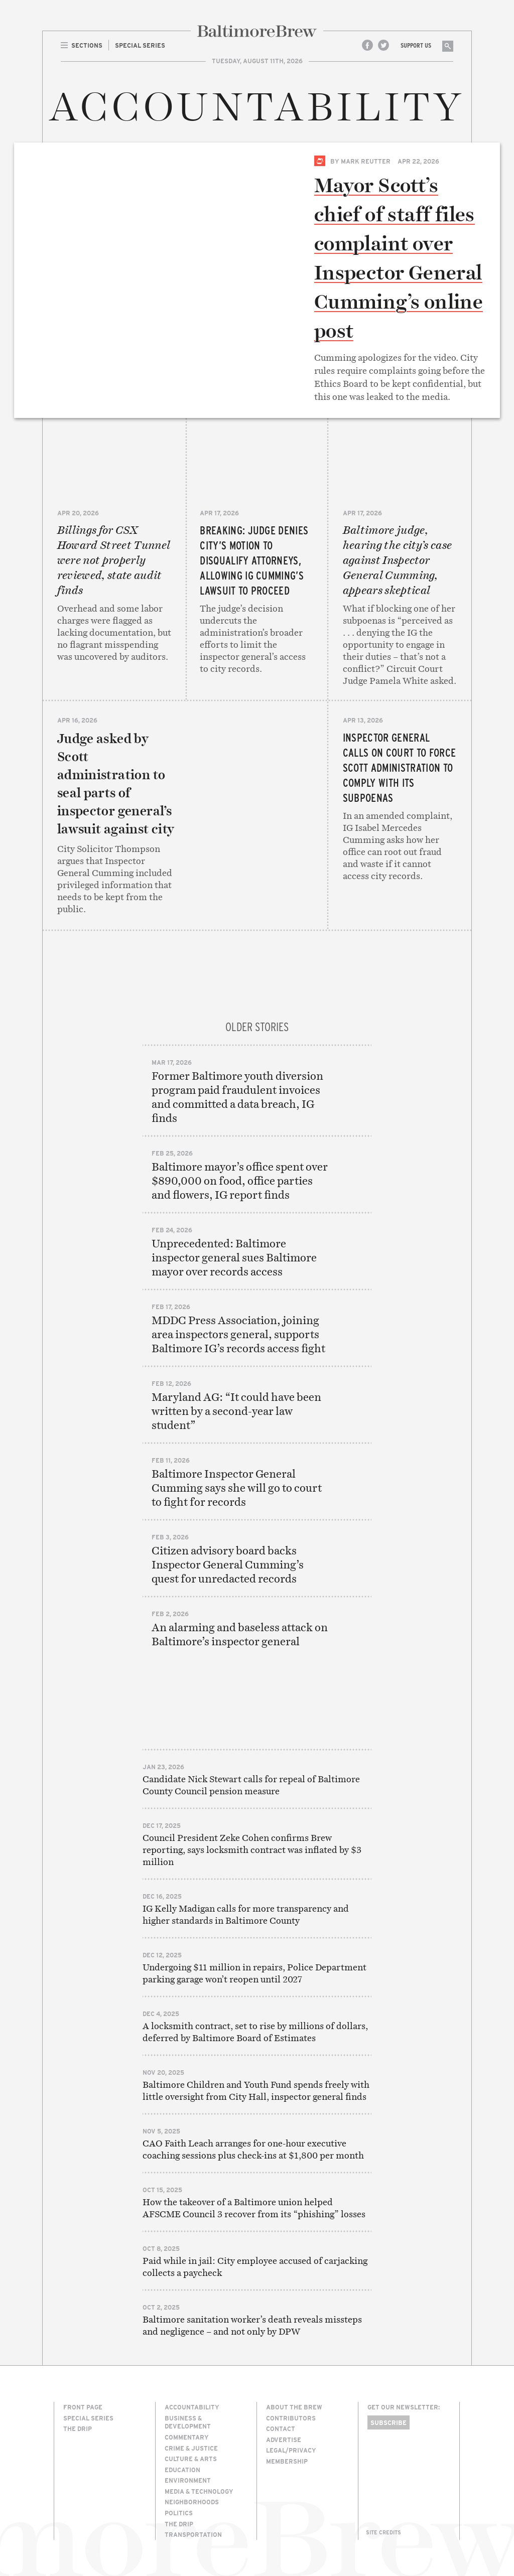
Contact (280, 2428)
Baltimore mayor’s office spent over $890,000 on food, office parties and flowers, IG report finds (240, 1180)
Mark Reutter (366, 161)
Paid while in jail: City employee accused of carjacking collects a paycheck (255, 2266)
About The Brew (294, 2407)
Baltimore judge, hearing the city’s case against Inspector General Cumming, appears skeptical (397, 560)
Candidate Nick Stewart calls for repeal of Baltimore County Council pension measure (251, 1785)
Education (182, 2470)
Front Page (82, 2407)
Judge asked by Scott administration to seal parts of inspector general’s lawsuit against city (116, 784)
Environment (188, 2480)
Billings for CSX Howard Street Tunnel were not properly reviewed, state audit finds (114, 560)
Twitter (383, 45)
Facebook (367, 45)
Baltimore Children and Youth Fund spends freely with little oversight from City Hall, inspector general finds (256, 2090)
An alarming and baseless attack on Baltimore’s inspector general (240, 1634)
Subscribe (388, 2422)
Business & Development (188, 2422)
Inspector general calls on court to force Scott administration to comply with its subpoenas (399, 767)
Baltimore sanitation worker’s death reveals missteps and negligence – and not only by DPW (252, 2325)
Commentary (187, 2437)
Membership (287, 2461)
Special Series (319, 161)
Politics (179, 2513)
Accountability (192, 2407)
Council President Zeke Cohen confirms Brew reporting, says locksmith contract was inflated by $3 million (252, 1849)
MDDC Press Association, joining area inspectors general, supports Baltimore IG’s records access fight (238, 1334)
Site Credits (383, 2532)
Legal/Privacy (291, 2450)
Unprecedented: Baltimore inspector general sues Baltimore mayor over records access (234, 1257)
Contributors (291, 2418)
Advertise (283, 2440)
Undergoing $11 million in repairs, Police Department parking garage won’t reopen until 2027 (254, 1973)
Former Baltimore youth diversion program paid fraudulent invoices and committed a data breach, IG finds (237, 1096)
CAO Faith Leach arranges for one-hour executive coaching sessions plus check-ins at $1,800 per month (253, 2149)
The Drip (77, 2428)
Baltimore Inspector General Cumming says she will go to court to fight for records (237, 1487)
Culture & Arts (191, 2459)
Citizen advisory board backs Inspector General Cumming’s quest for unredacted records (228, 1564)
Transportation (193, 2534)
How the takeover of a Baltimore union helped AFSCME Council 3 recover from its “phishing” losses (254, 2208)
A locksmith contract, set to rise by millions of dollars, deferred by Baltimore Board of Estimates (255, 2032)
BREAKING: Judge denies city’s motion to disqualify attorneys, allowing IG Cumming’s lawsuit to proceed (254, 560)
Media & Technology (199, 2491)
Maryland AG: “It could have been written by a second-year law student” (236, 1411)
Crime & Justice (191, 2448)
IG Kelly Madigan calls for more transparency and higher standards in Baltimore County (246, 1914)
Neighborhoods (192, 2502)
